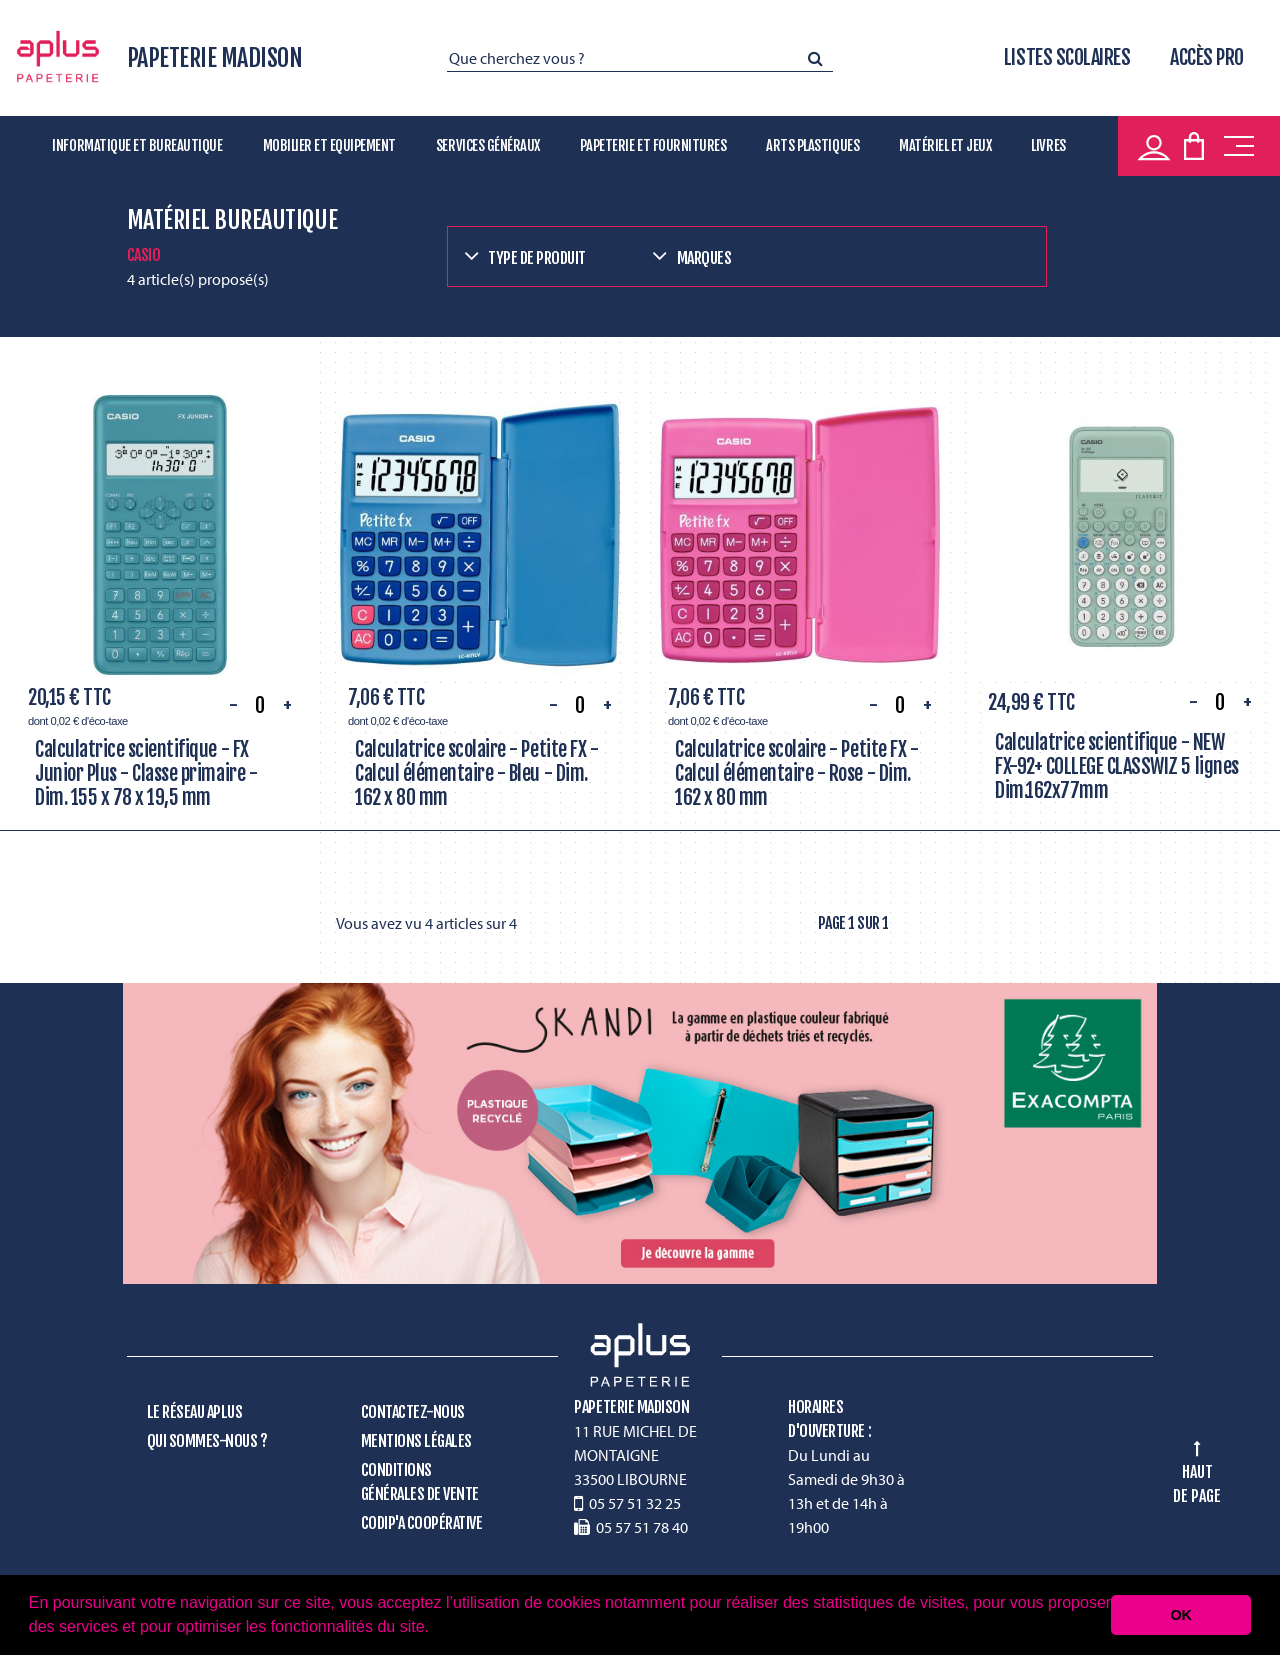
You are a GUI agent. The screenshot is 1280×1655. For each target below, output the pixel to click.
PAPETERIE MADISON (215, 58)
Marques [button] (704, 258)
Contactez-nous (413, 1412)
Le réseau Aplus (195, 1412)
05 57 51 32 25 (635, 1503)
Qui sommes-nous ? (207, 1441)
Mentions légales (416, 1441)
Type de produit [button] (537, 258)
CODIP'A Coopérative (422, 1523)
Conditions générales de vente (420, 1482)
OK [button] (1181, 1615)
